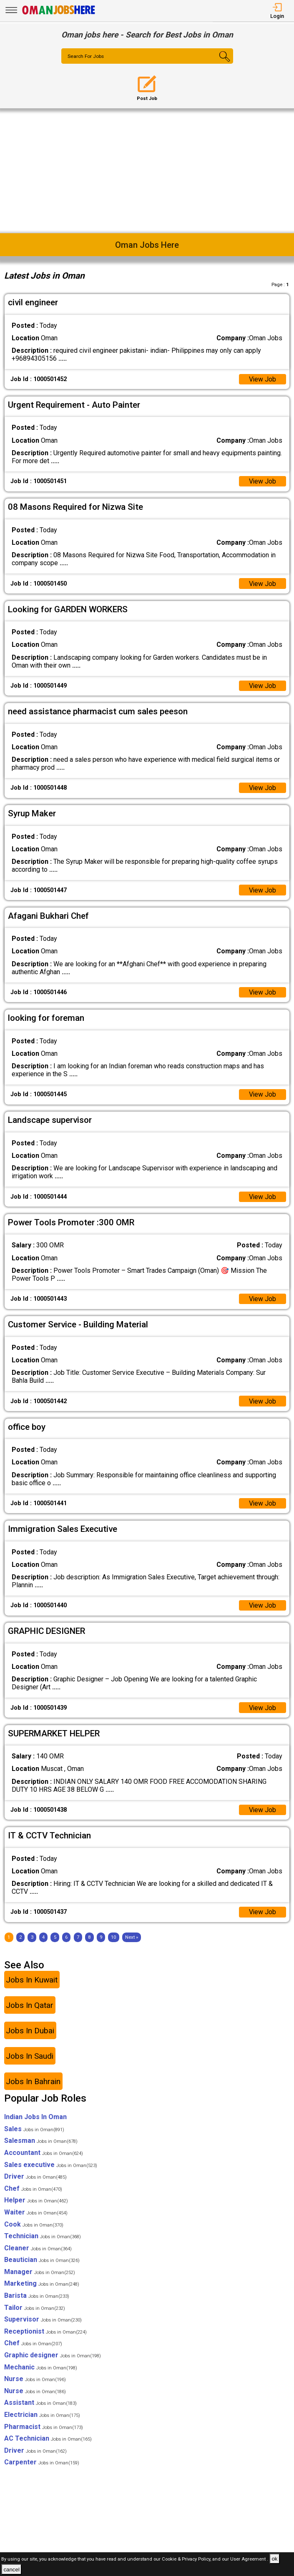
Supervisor (43, 2321)
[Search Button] (218, 63)
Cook (33, 2226)
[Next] (131, 1939)
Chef (33, 2190)
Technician (42, 2238)
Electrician (42, 2417)
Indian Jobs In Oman (35, 2119)
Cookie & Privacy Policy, (187, 2559)
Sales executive (50, 2166)
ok (274, 2559)
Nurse (35, 2381)
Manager (39, 2273)
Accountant (43, 2154)
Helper (36, 2202)
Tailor (34, 2309)
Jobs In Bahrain (33, 2083)
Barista (36, 2298)
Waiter (36, 2214)
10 (113, 1939)
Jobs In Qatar (29, 2007)
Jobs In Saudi (29, 2057)
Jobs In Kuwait (32, 1981)
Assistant (40, 2405)
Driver (35, 2178)
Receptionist (45, 2333)
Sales (34, 2131)
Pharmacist (43, 2428)
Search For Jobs (86, 57)
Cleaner (38, 2250)
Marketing (41, 2285)
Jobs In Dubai (30, 2032)
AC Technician (48, 2440)
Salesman (41, 2143)
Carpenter (41, 2464)
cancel (11, 2569)
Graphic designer (52, 2357)
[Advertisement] (147, 170)
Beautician (42, 2262)
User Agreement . (249, 2559)
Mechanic (40, 2369)
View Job (262, 379)
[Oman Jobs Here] (58, 14)
